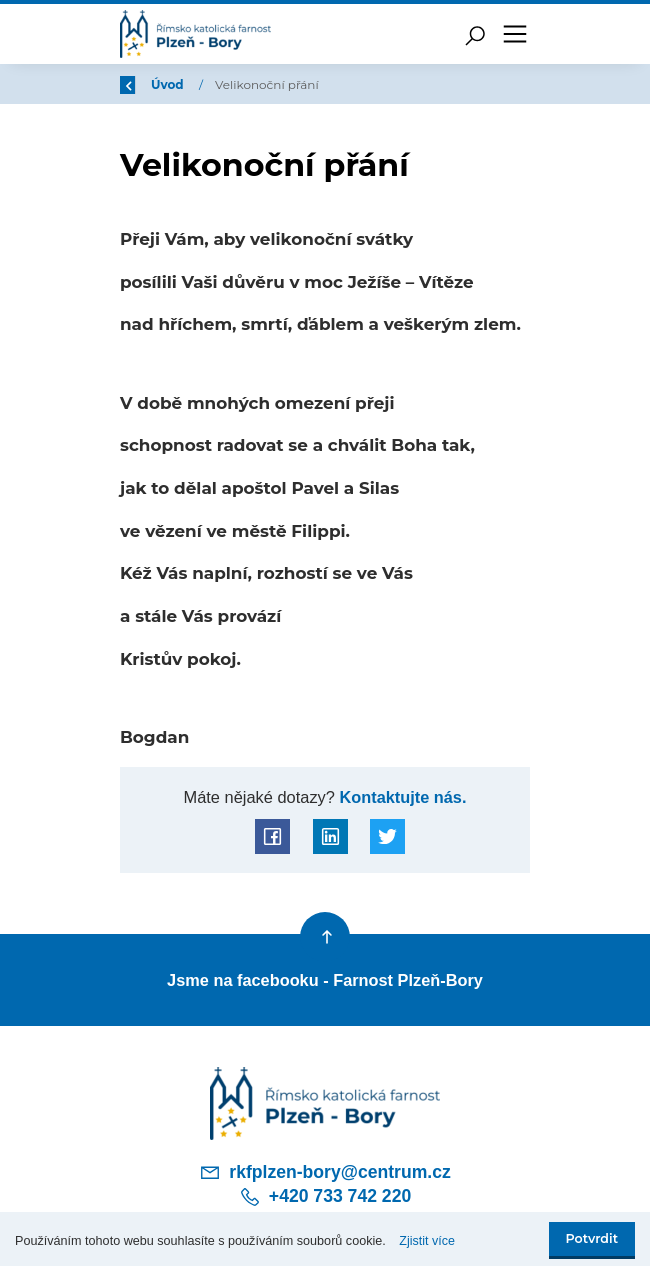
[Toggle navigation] (515, 34)
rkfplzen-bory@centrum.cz (325, 1172)
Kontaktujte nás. (401, 797)
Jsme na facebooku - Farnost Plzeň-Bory (324, 980)
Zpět (148, 84)
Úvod (225, 84)
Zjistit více (427, 1241)
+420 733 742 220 (325, 1197)
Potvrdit (592, 1238)
